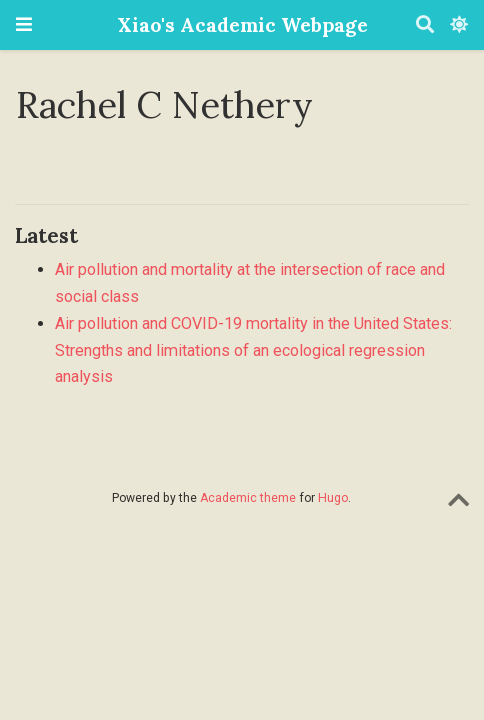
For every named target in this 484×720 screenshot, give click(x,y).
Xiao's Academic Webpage (242, 24)
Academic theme (248, 498)
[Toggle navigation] (24, 24)
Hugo (333, 498)
